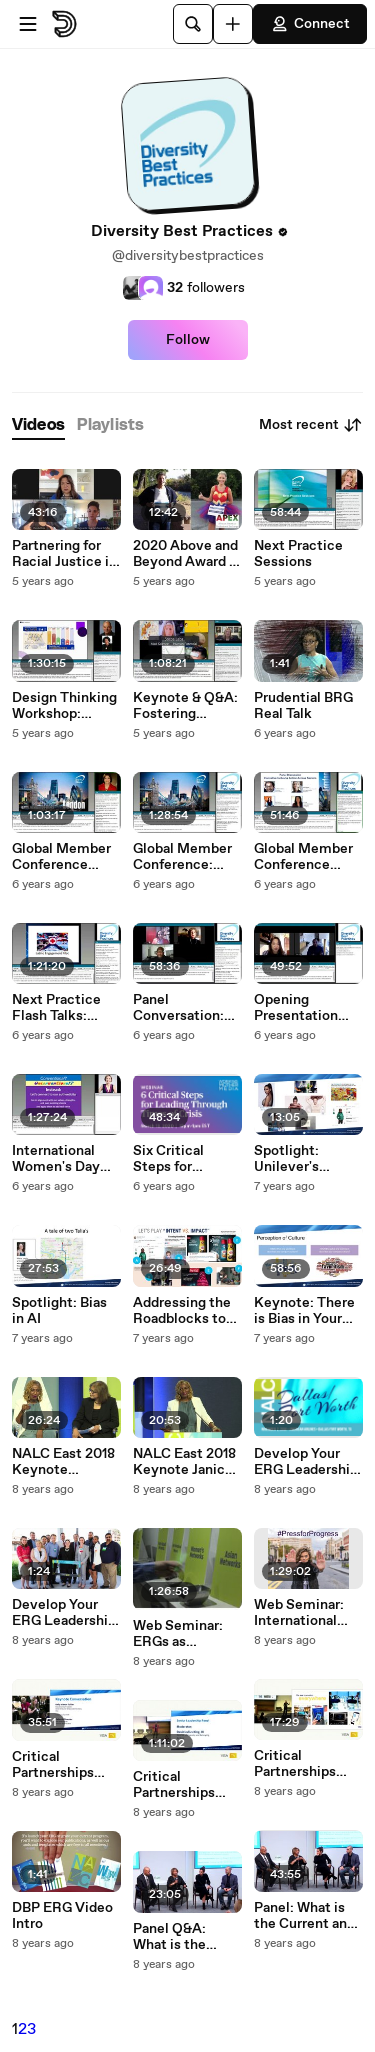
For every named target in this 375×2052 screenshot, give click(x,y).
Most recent (311, 425)
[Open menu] (28, 24)
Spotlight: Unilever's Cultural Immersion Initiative (289, 1159)
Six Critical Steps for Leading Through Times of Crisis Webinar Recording (187, 1159)
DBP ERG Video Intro (62, 1916)
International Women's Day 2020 (56, 1159)
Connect (310, 24)
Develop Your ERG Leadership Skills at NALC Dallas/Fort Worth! (306, 1462)
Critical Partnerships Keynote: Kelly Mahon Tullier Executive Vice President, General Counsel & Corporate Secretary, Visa (307, 1764)
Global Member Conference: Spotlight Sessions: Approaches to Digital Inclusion (185, 857)
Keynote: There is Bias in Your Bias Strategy (304, 1311)
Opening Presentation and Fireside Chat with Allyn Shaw (304, 1008)
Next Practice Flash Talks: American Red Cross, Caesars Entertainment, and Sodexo (62, 1008)
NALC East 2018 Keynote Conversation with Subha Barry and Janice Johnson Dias (66, 1462)
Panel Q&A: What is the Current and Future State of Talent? (182, 1937)
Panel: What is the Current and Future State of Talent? (304, 1916)
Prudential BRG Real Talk (303, 706)
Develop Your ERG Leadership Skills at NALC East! (64, 1613)
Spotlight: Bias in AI (59, 1311)
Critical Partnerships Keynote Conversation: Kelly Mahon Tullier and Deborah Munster (57, 1765)
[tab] (38, 425)
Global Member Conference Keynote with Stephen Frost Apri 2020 (61, 857)
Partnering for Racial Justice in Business (64, 554)
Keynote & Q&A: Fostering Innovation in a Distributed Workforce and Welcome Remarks (185, 706)
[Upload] (233, 24)
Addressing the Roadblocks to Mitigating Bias (182, 1311)
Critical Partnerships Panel (174, 1785)
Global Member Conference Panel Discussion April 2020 (306, 857)
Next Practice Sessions (298, 554)
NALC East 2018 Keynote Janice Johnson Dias (184, 1462)
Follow (188, 340)
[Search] (193, 24)
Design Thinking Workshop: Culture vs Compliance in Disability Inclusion (64, 706)
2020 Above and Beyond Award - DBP (185, 554)
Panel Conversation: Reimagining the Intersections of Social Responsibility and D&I (186, 1008)
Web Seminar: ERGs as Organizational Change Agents (182, 1634)
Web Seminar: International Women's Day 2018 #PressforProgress (307, 1613)
